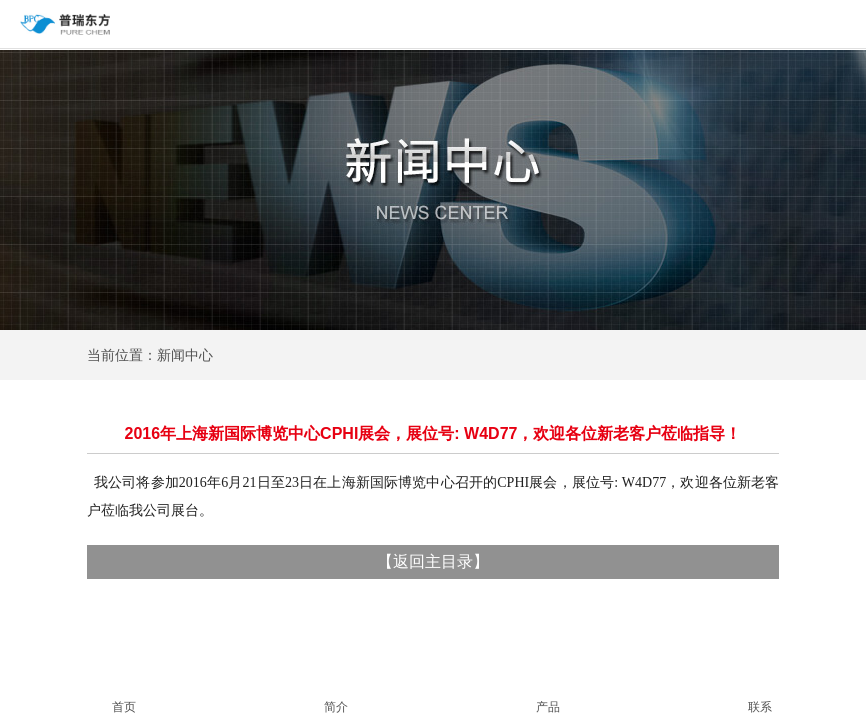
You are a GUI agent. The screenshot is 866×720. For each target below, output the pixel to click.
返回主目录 (433, 561)
